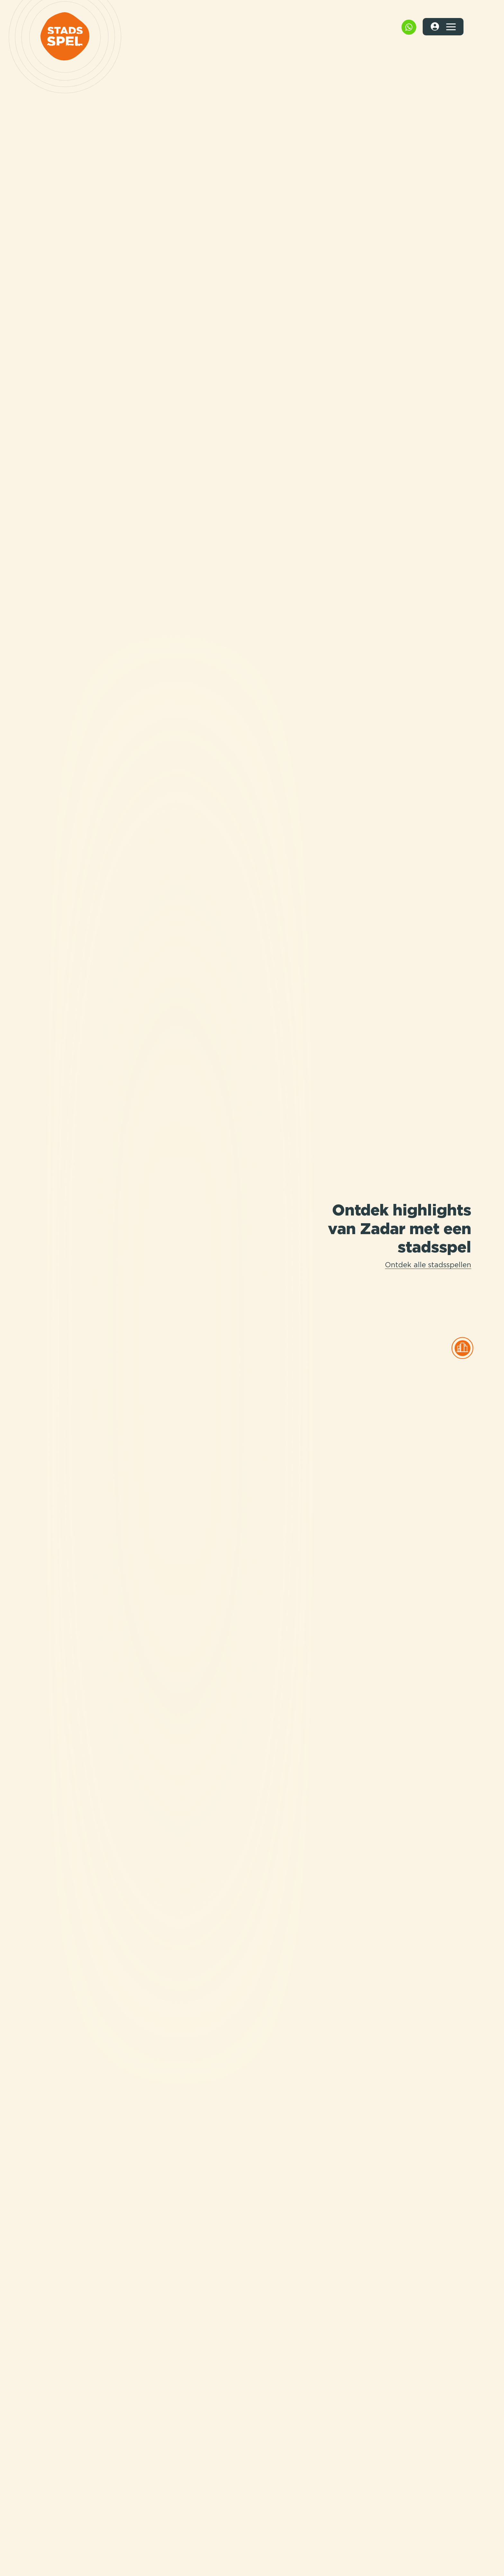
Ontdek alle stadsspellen (428, 1265)
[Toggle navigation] (450, 27)
